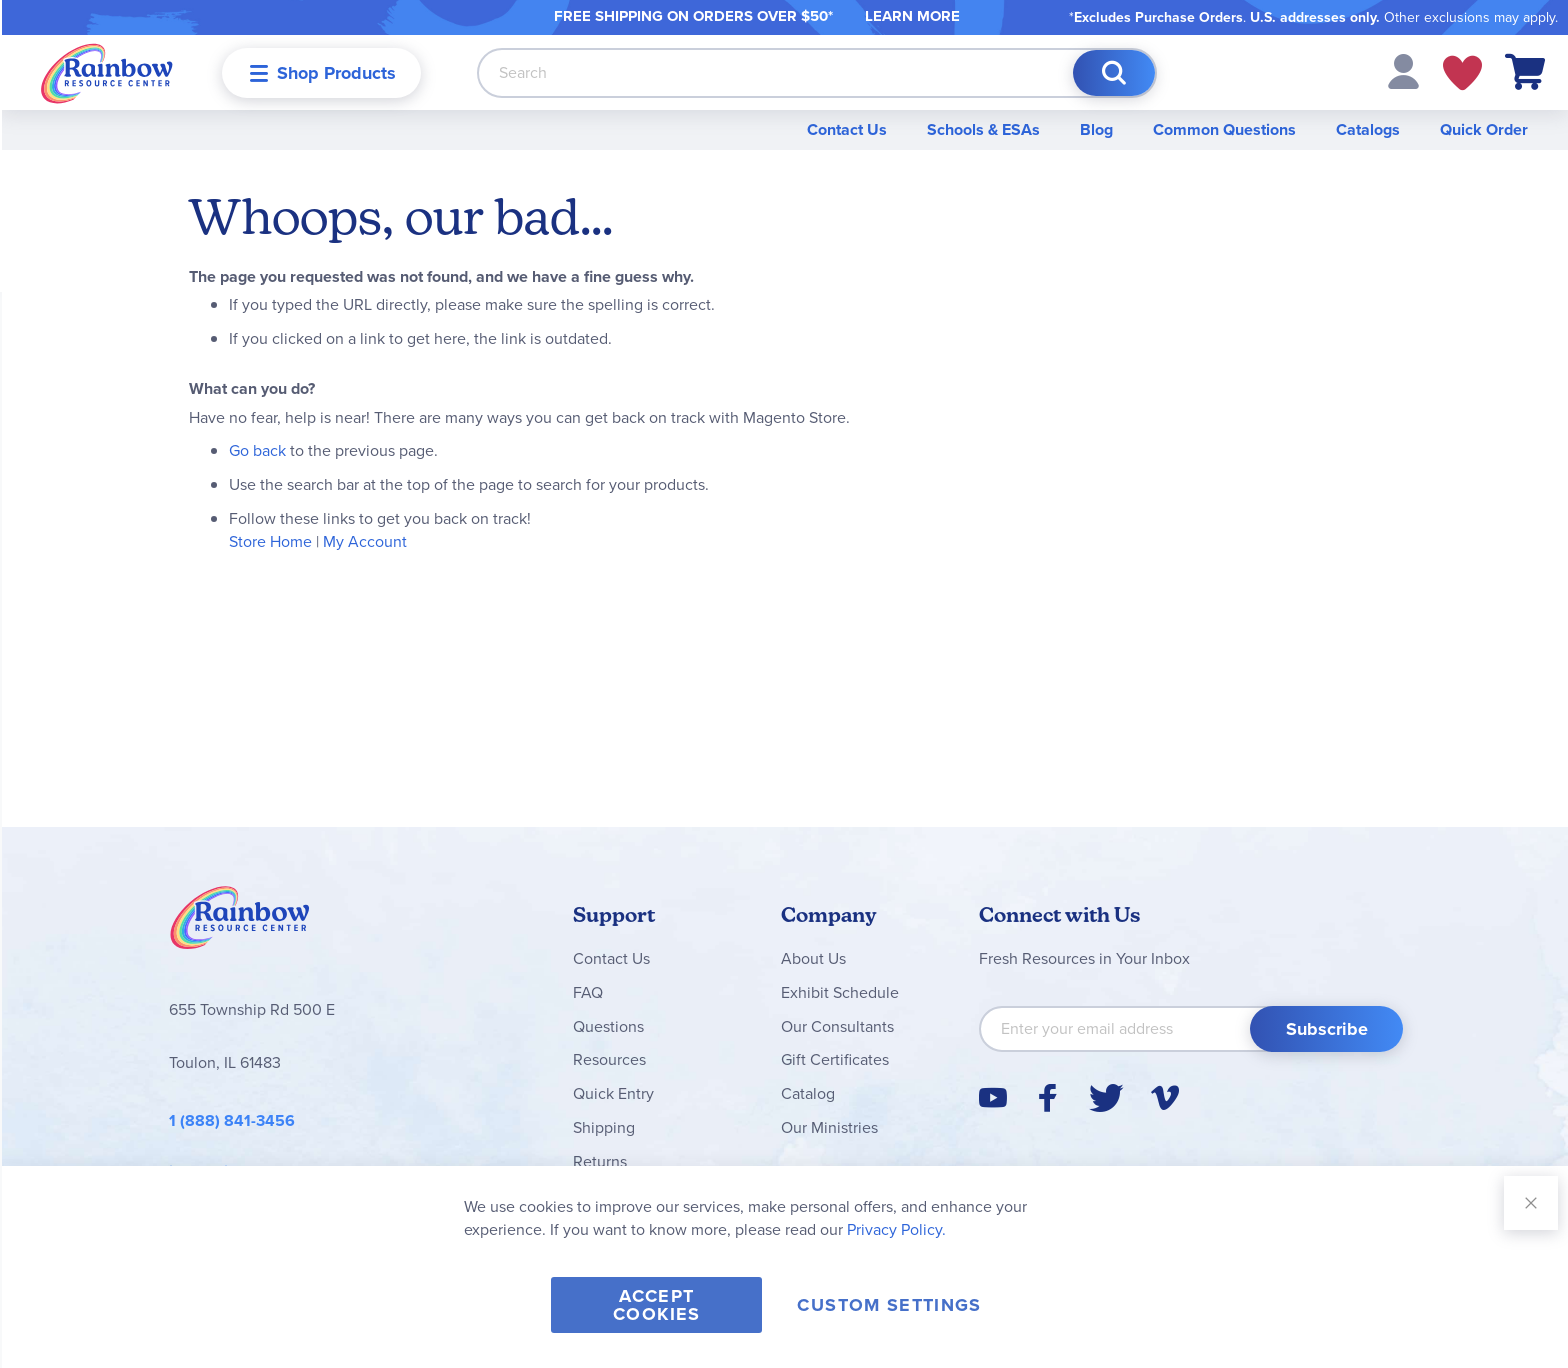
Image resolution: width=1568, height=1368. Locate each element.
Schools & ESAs (983, 129)
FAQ (588, 992)
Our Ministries (829, 1127)
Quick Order (1484, 129)
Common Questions (1224, 129)
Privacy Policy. (896, 1229)
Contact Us (847, 129)
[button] (1403, 70)
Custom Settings (889, 1305)
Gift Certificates (835, 1059)
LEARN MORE (912, 16)
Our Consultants (837, 1026)
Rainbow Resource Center (240, 923)
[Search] (1114, 73)
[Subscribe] (1326, 1029)
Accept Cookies (656, 1305)
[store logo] (107, 72)
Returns (600, 1161)
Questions (608, 1026)
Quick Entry (613, 1093)
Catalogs (1368, 129)
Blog (1096, 129)
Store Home (270, 541)
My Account (365, 541)
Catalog (808, 1093)
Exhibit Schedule (840, 992)
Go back (257, 450)
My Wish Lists (1462, 73)
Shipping (604, 1127)
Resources (609, 1059)
